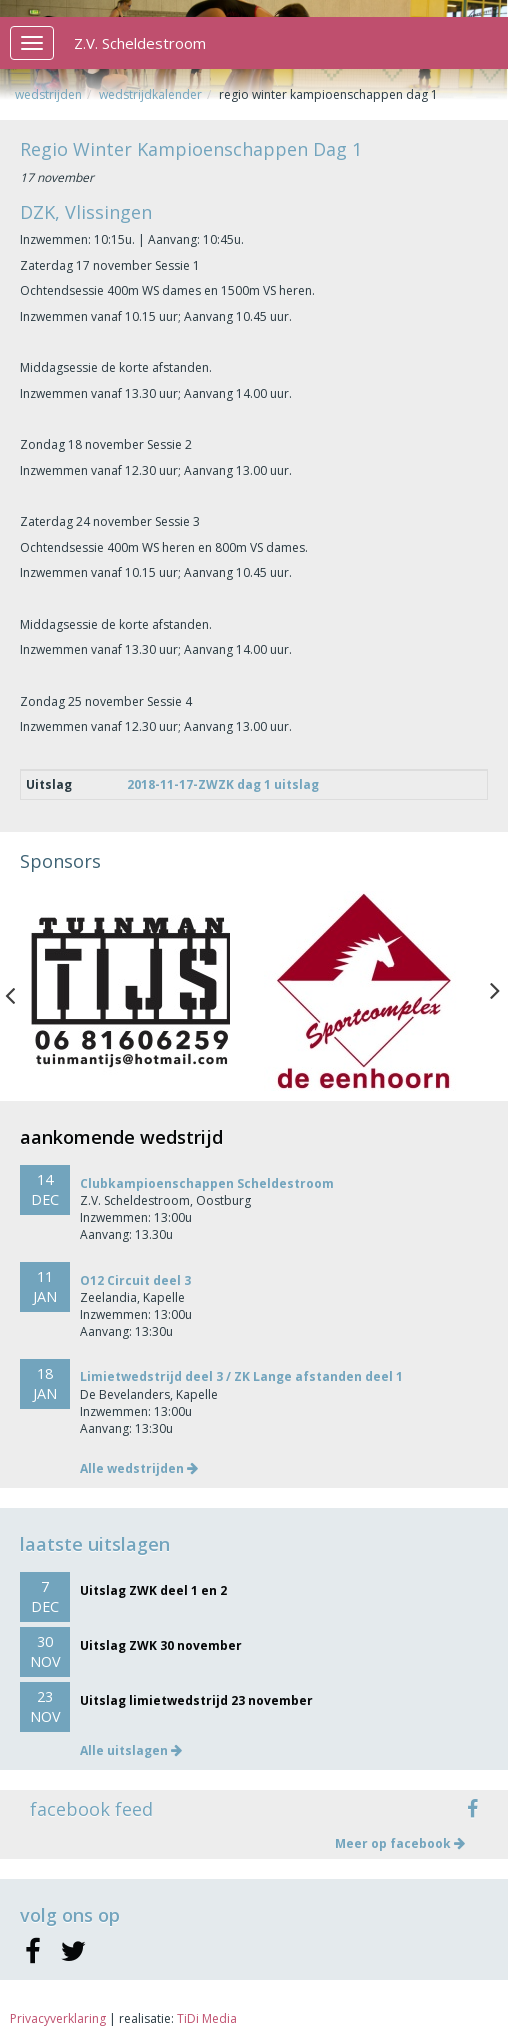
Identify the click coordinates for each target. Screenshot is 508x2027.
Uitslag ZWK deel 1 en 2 (153, 1590)
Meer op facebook (400, 1843)
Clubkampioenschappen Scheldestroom (207, 1183)
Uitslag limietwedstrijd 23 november (196, 1700)
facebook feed (91, 1809)
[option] (137, 991)
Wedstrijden (48, 94)
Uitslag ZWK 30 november (161, 1645)
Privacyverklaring (58, 2018)
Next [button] (495, 991)
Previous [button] (20, 991)
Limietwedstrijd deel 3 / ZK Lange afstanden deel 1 (241, 1376)
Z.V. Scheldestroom (140, 43)
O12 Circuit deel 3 (135, 1280)
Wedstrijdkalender (150, 94)
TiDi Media (207, 2018)
